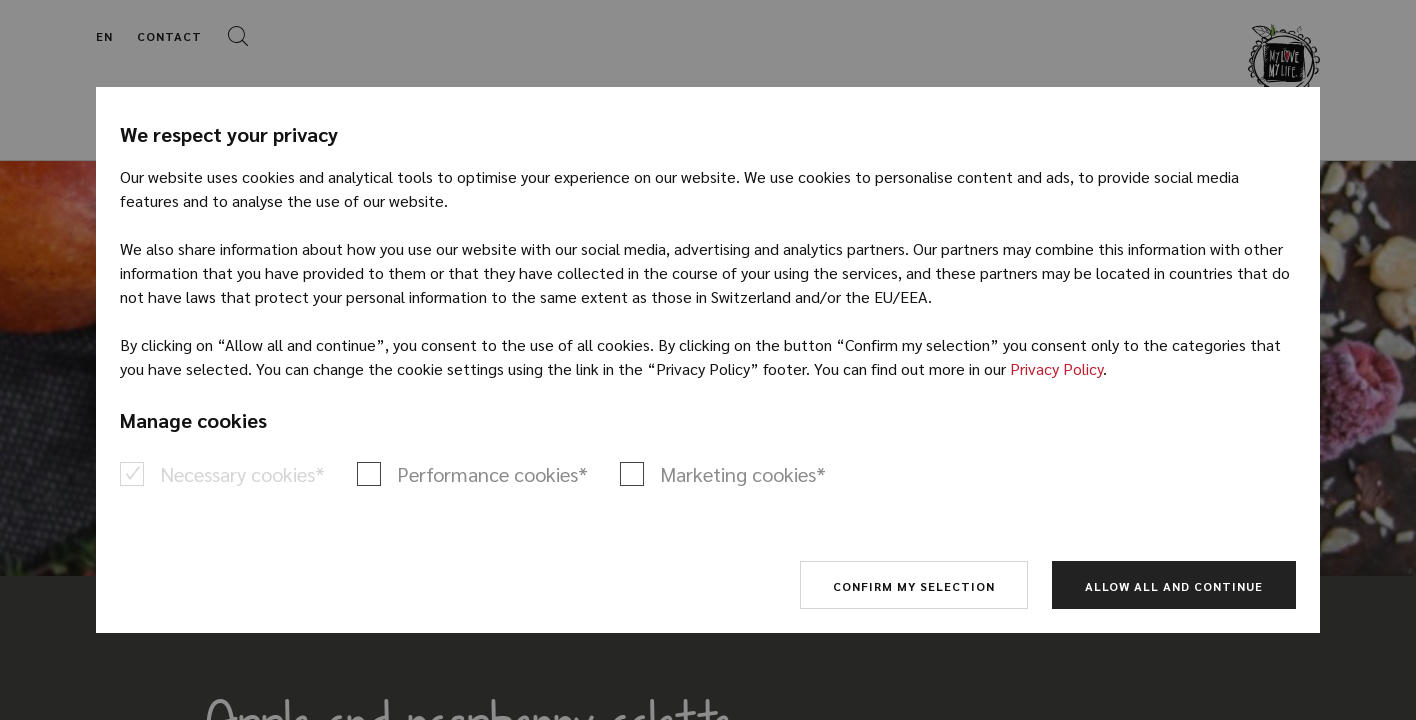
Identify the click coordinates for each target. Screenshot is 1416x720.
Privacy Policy (1056, 368)
